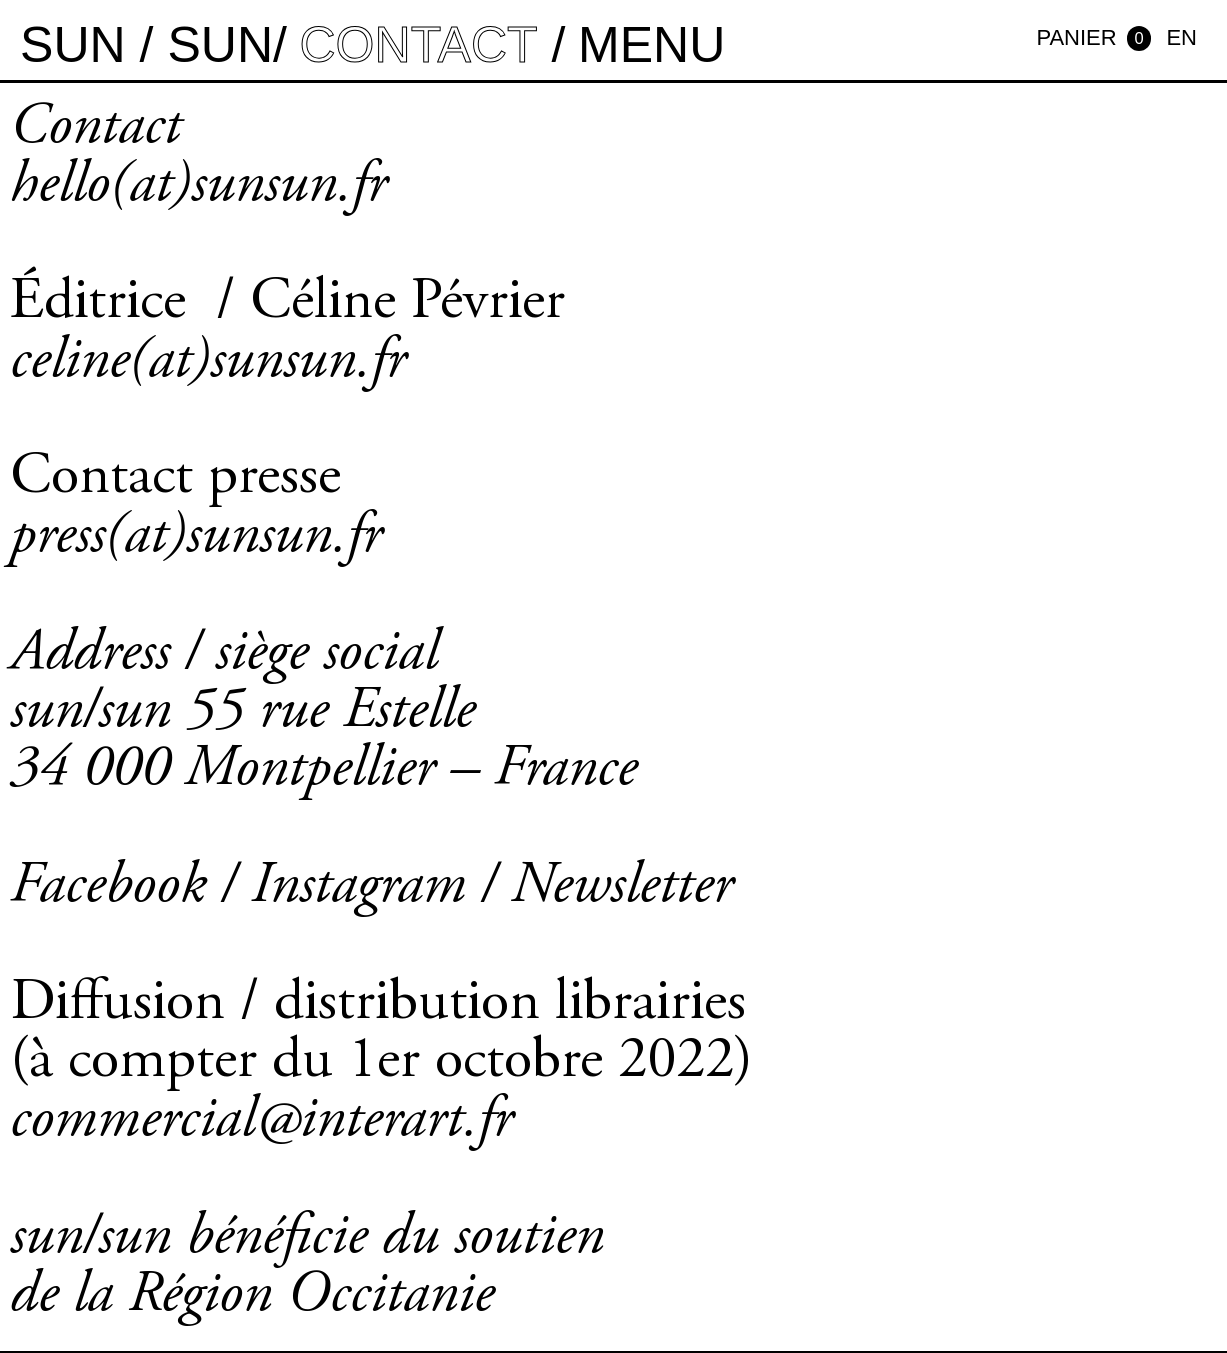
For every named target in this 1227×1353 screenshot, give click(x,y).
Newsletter (622, 888)
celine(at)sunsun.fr (208, 363)
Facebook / (130, 888)
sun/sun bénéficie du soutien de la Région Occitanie (307, 1268)
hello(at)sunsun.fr (198, 187)
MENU (651, 45)
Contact (95, 129)
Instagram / (381, 888)
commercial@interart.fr (261, 1122)
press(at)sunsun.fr (196, 538)
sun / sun (146, 45)
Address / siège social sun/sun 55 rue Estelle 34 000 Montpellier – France (323, 713)
